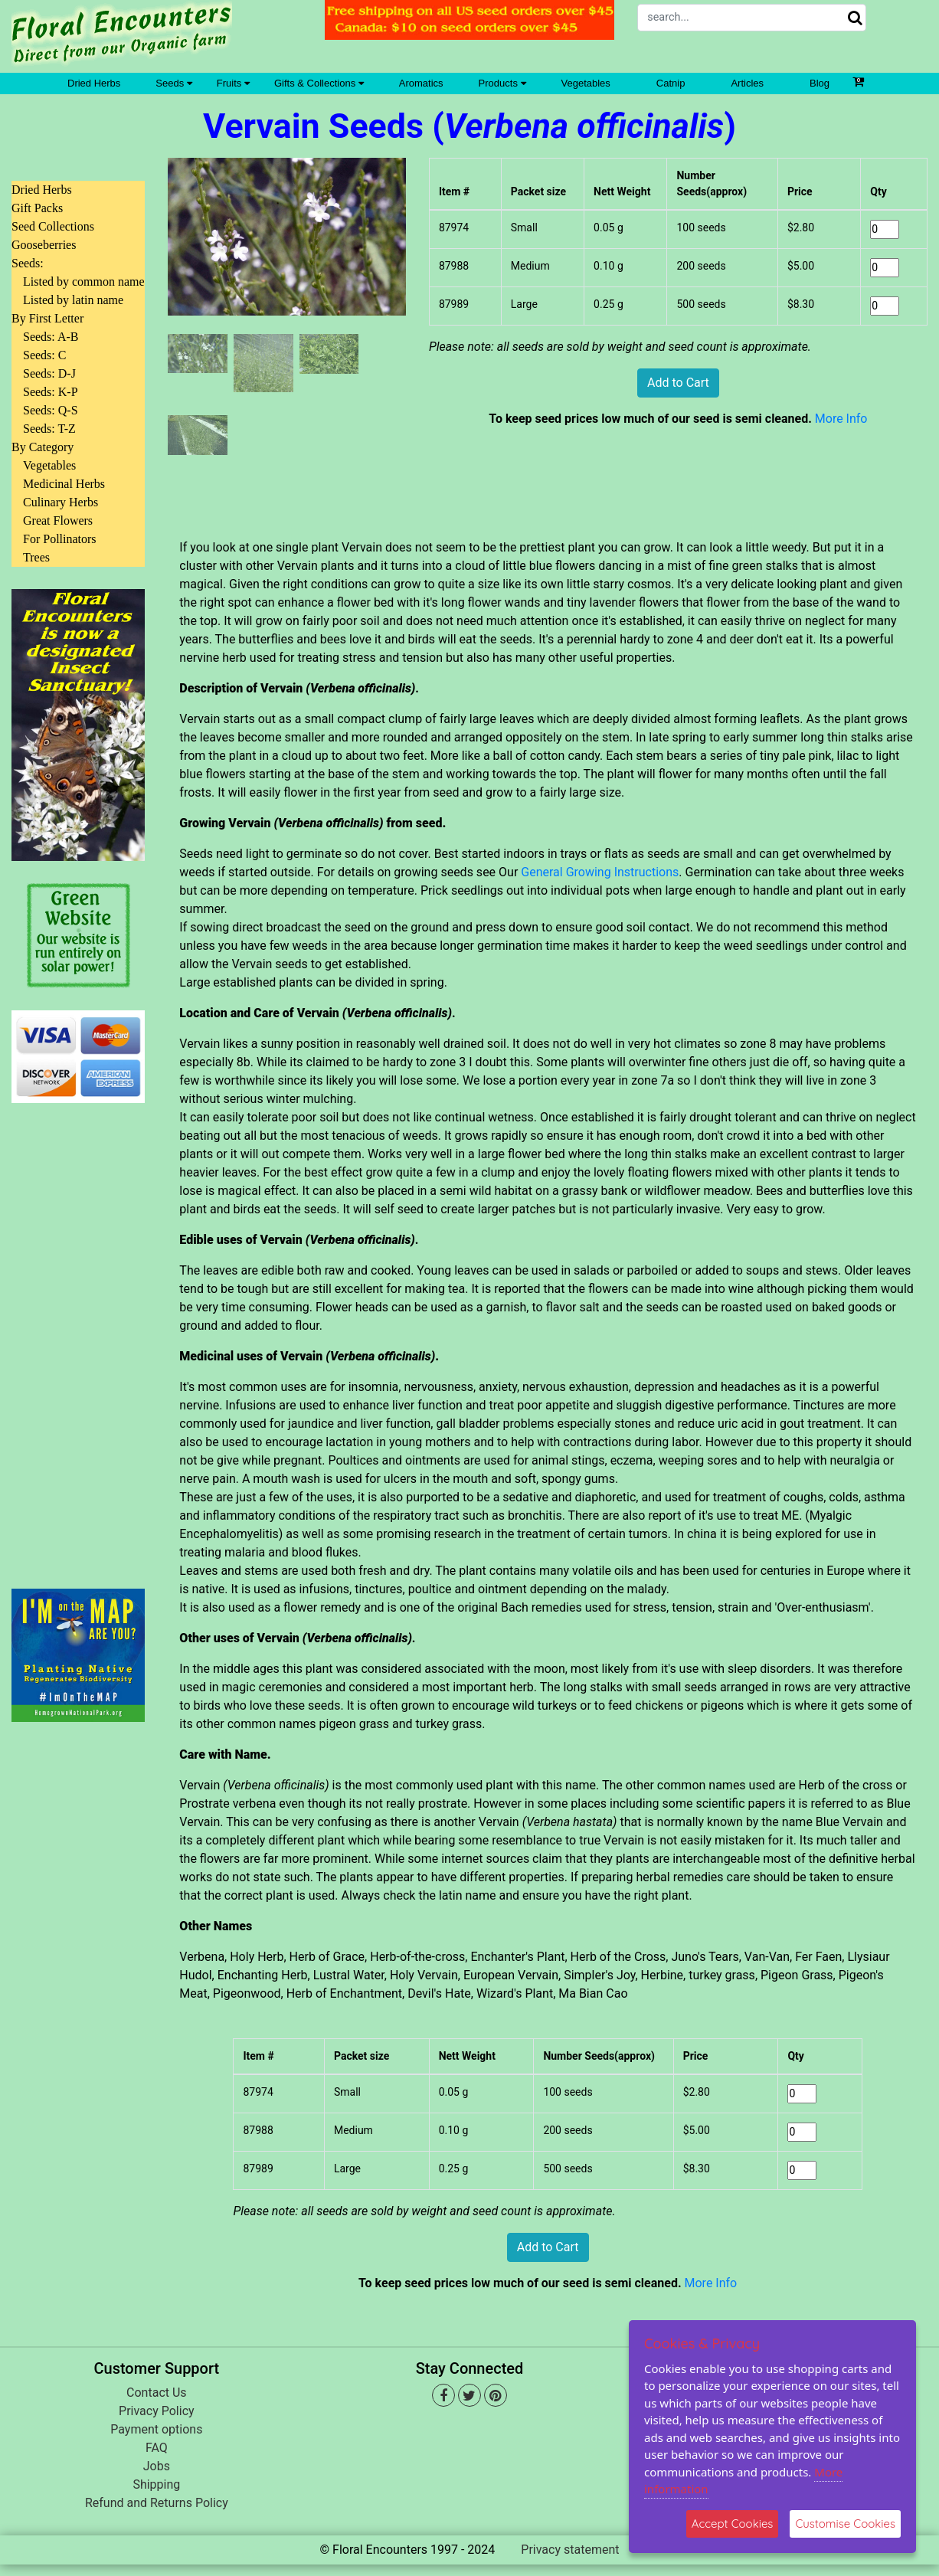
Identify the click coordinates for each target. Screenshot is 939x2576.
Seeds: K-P (50, 391)
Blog (819, 83)
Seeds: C (44, 355)
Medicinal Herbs (64, 483)
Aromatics (421, 83)
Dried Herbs (93, 83)
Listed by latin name (73, 299)
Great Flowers (58, 520)
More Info (841, 418)
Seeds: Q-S (50, 410)
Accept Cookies (733, 2523)
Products (502, 83)
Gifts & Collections (319, 83)
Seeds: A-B (50, 336)
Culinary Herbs (60, 502)
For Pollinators (60, 538)
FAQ (157, 2447)
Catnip (670, 83)
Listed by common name (84, 281)
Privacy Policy (157, 2411)
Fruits (233, 83)
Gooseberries (43, 244)
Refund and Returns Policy (156, 2503)
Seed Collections (52, 226)
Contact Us (156, 2392)
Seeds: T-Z (49, 428)
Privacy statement (570, 2549)
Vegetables (585, 83)
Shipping (156, 2484)
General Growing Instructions (600, 872)
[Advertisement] (78, 1336)
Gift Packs (37, 207)
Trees (36, 557)
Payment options (156, 2429)
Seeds (173, 83)
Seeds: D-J (49, 373)
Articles (747, 83)
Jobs (156, 2466)
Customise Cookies (845, 2523)
